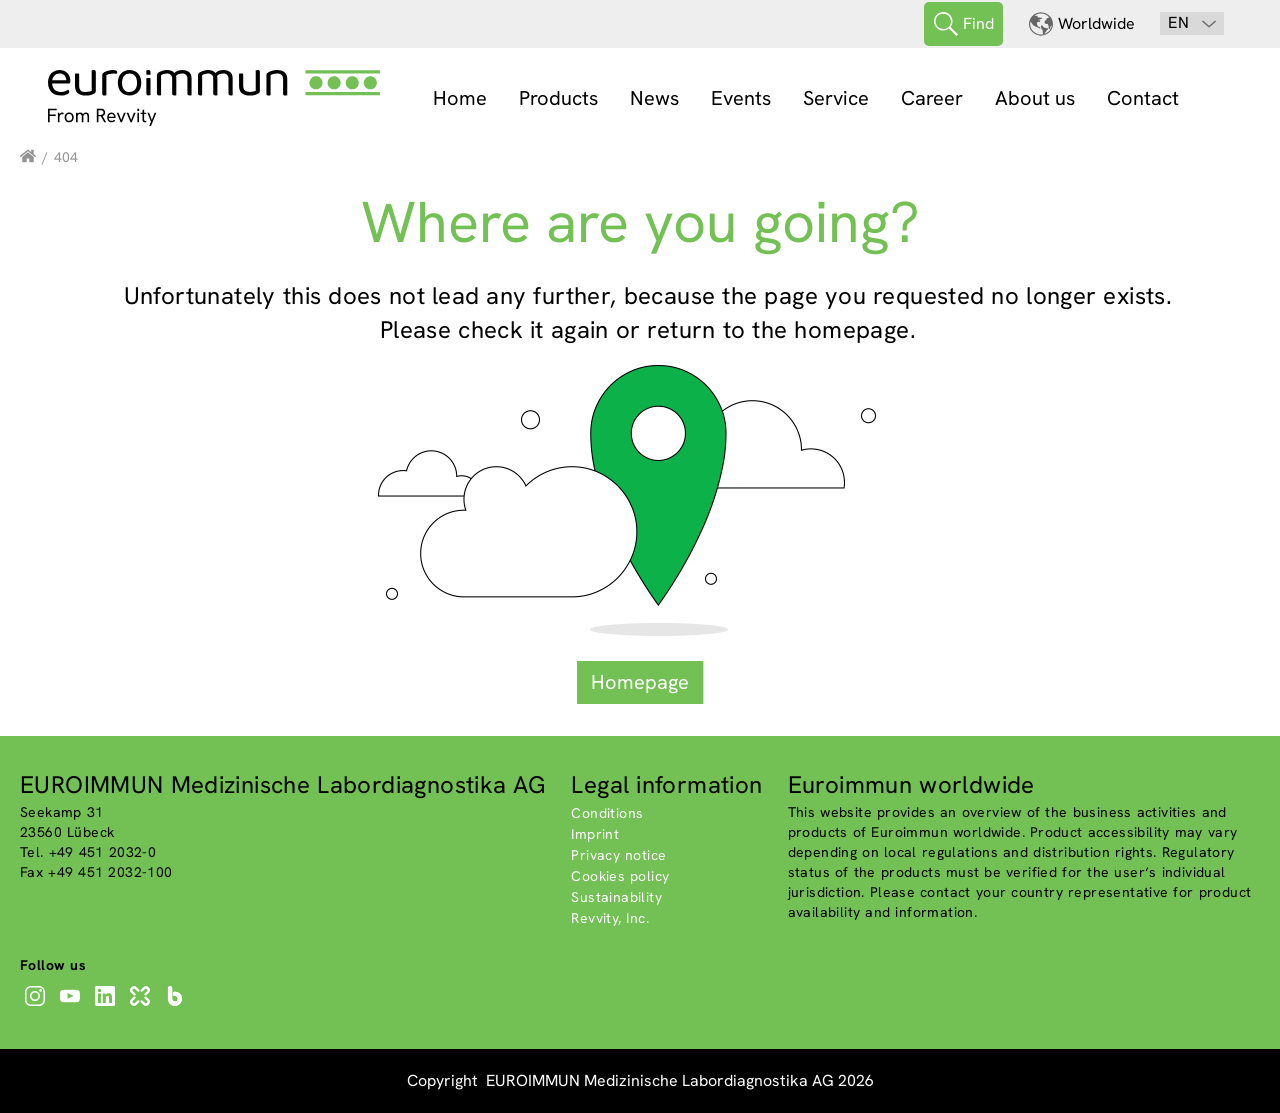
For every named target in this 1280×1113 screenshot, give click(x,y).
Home (460, 98)
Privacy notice (618, 855)
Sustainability (616, 897)
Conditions (607, 813)
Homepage (640, 682)
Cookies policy (620, 876)
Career (932, 98)
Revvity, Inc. (610, 918)
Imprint (595, 834)
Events (741, 98)
